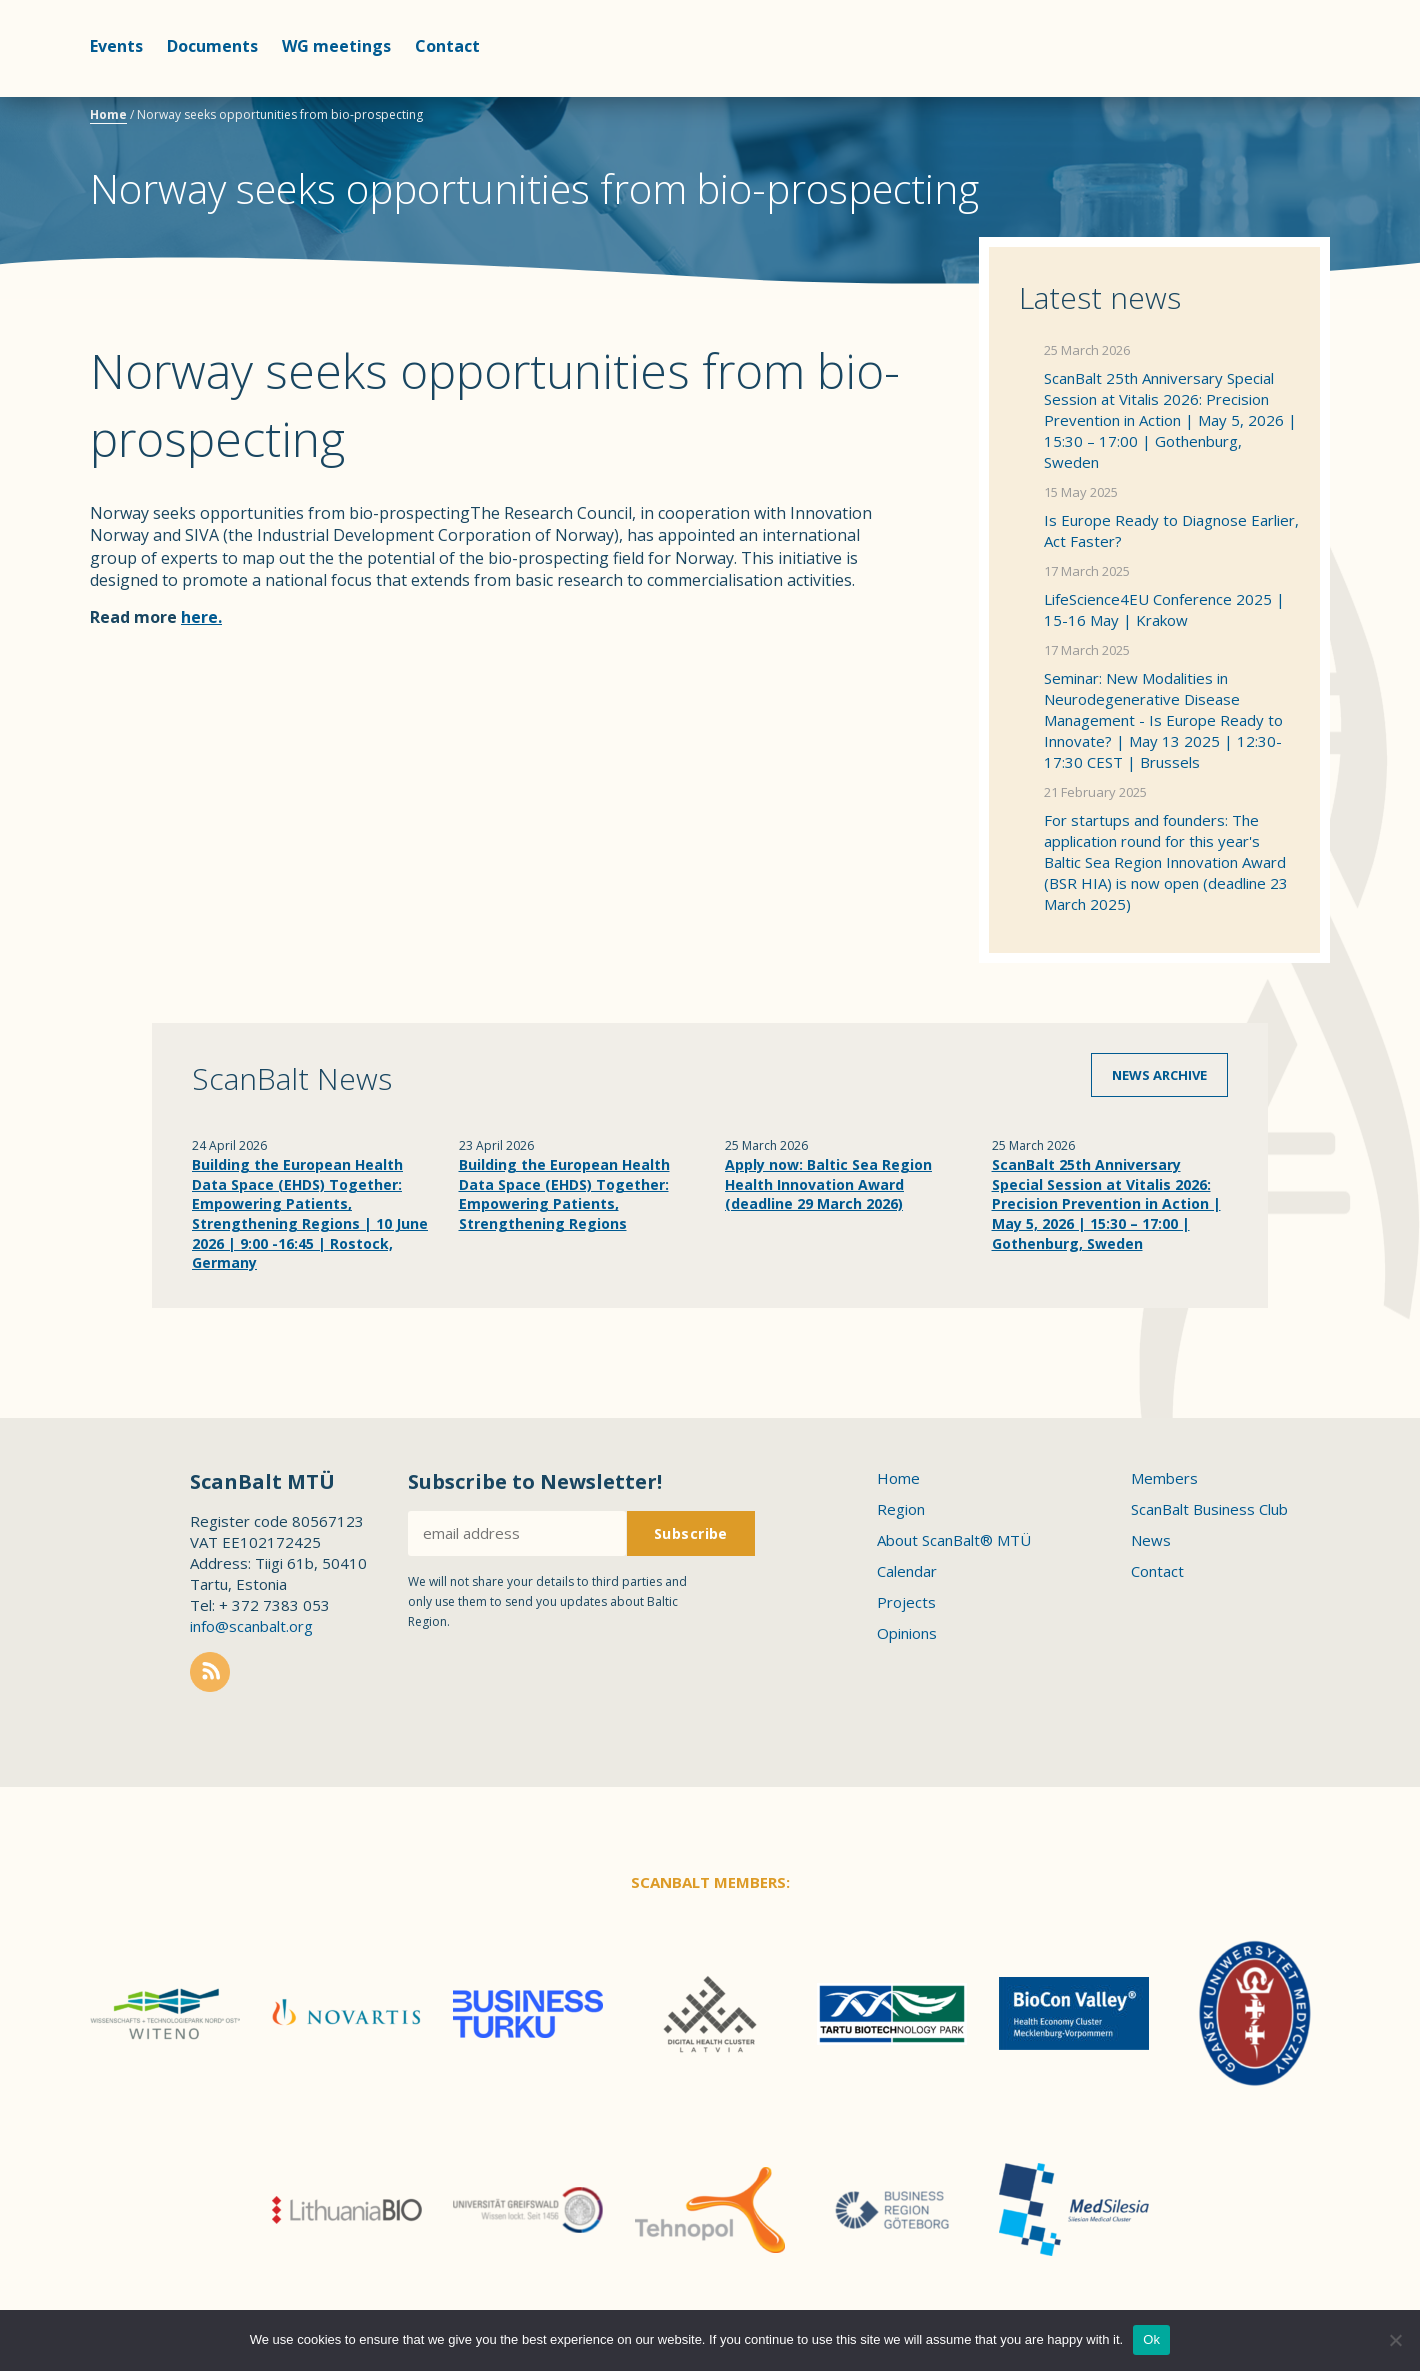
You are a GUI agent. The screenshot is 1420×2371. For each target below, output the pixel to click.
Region (901, 1509)
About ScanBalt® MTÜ (954, 1540)
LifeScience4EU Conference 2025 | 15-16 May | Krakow (1164, 609)
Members (1164, 1478)
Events (116, 46)
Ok (1151, 2339)
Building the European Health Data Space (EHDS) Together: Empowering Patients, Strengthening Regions (564, 1194)
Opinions (907, 1633)
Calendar (907, 1571)
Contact (447, 46)
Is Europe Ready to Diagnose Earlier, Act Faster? (1171, 530)
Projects (906, 1602)
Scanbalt (1280, 95)
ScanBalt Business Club (1209, 1509)
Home (108, 114)
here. (201, 617)
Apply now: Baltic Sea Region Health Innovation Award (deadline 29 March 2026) (828, 1184)
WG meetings (336, 46)
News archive (1159, 1075)
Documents (212, 46)
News (1151, 1540)
